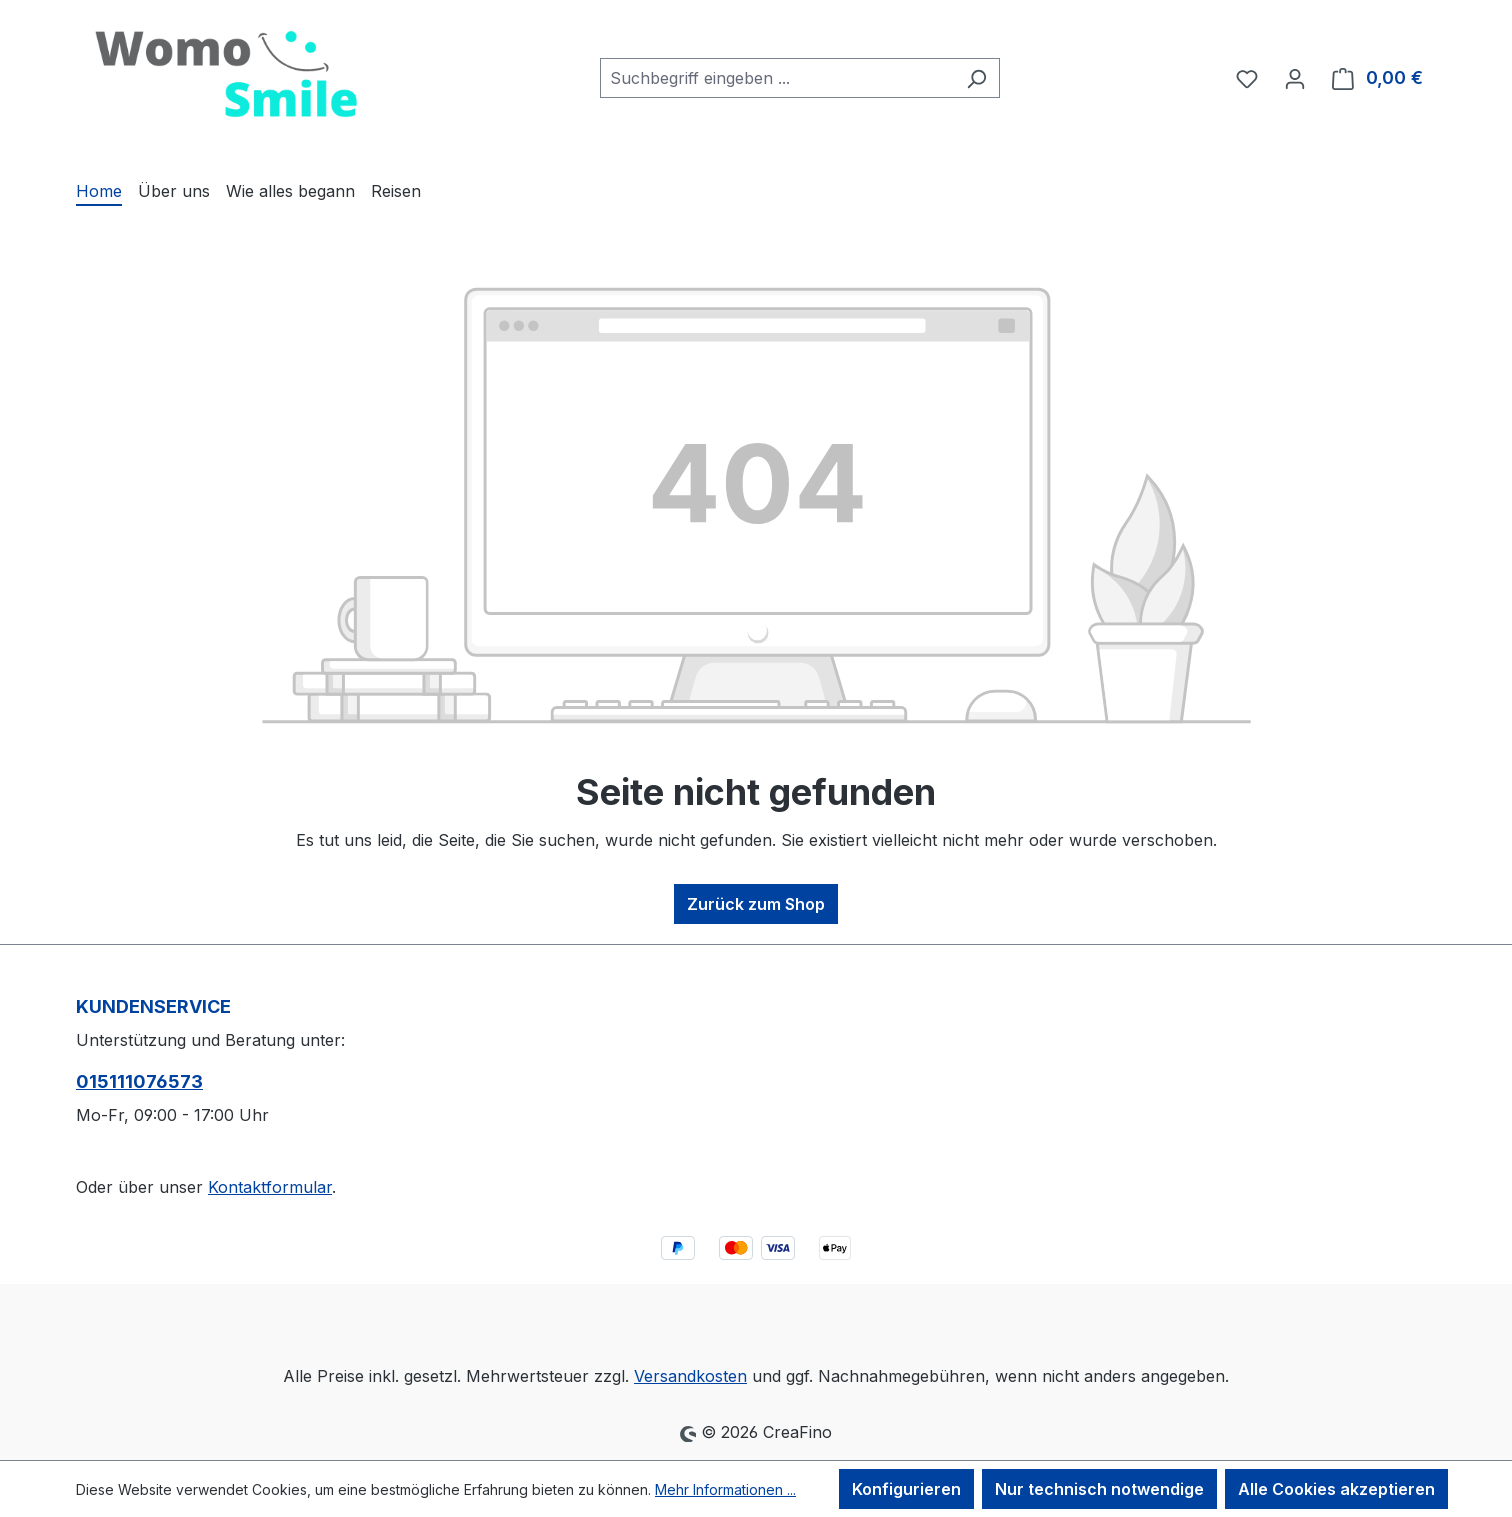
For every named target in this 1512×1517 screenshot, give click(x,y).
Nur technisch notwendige (1099, 1489)
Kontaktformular (270, 1187)
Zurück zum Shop (756, 904)
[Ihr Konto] (1295, 78)
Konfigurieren (906, 1489)
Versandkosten (690, 1376)
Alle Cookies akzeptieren (1336, 1489)
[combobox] (777, 78)
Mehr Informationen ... (725, 1489)
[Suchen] (976, 78)
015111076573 (139, 1081)
